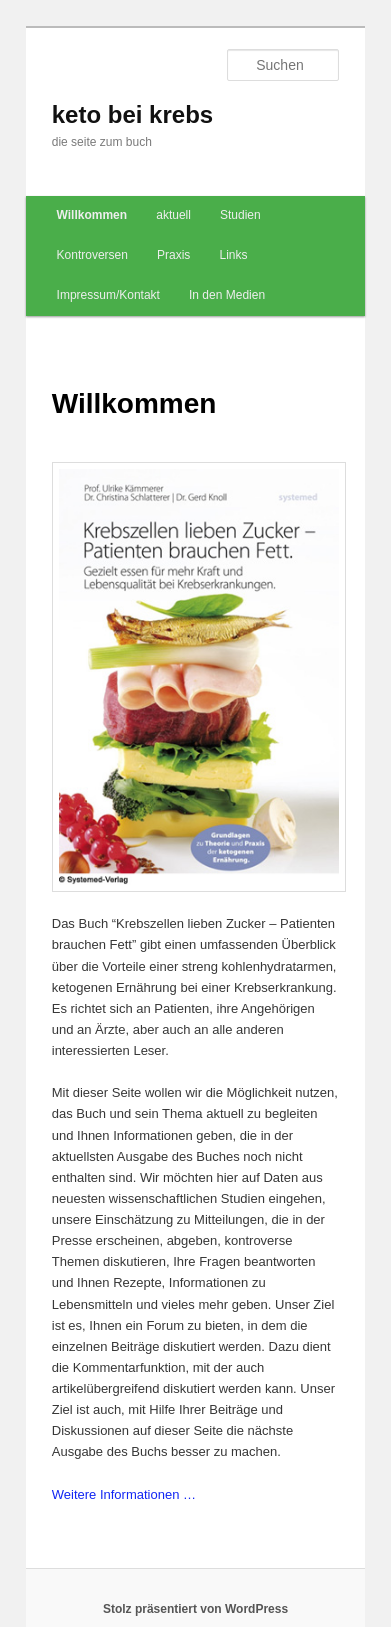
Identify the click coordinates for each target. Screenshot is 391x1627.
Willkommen (92, 215)
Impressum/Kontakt (108, 295)
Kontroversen (92, 255)
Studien (240, 215)
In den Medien (227, 295)
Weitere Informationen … (124, 1494)
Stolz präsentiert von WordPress (195, 1609)
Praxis (173, 255)
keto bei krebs (132, 114)
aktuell (173, 215)
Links (233, 255)
